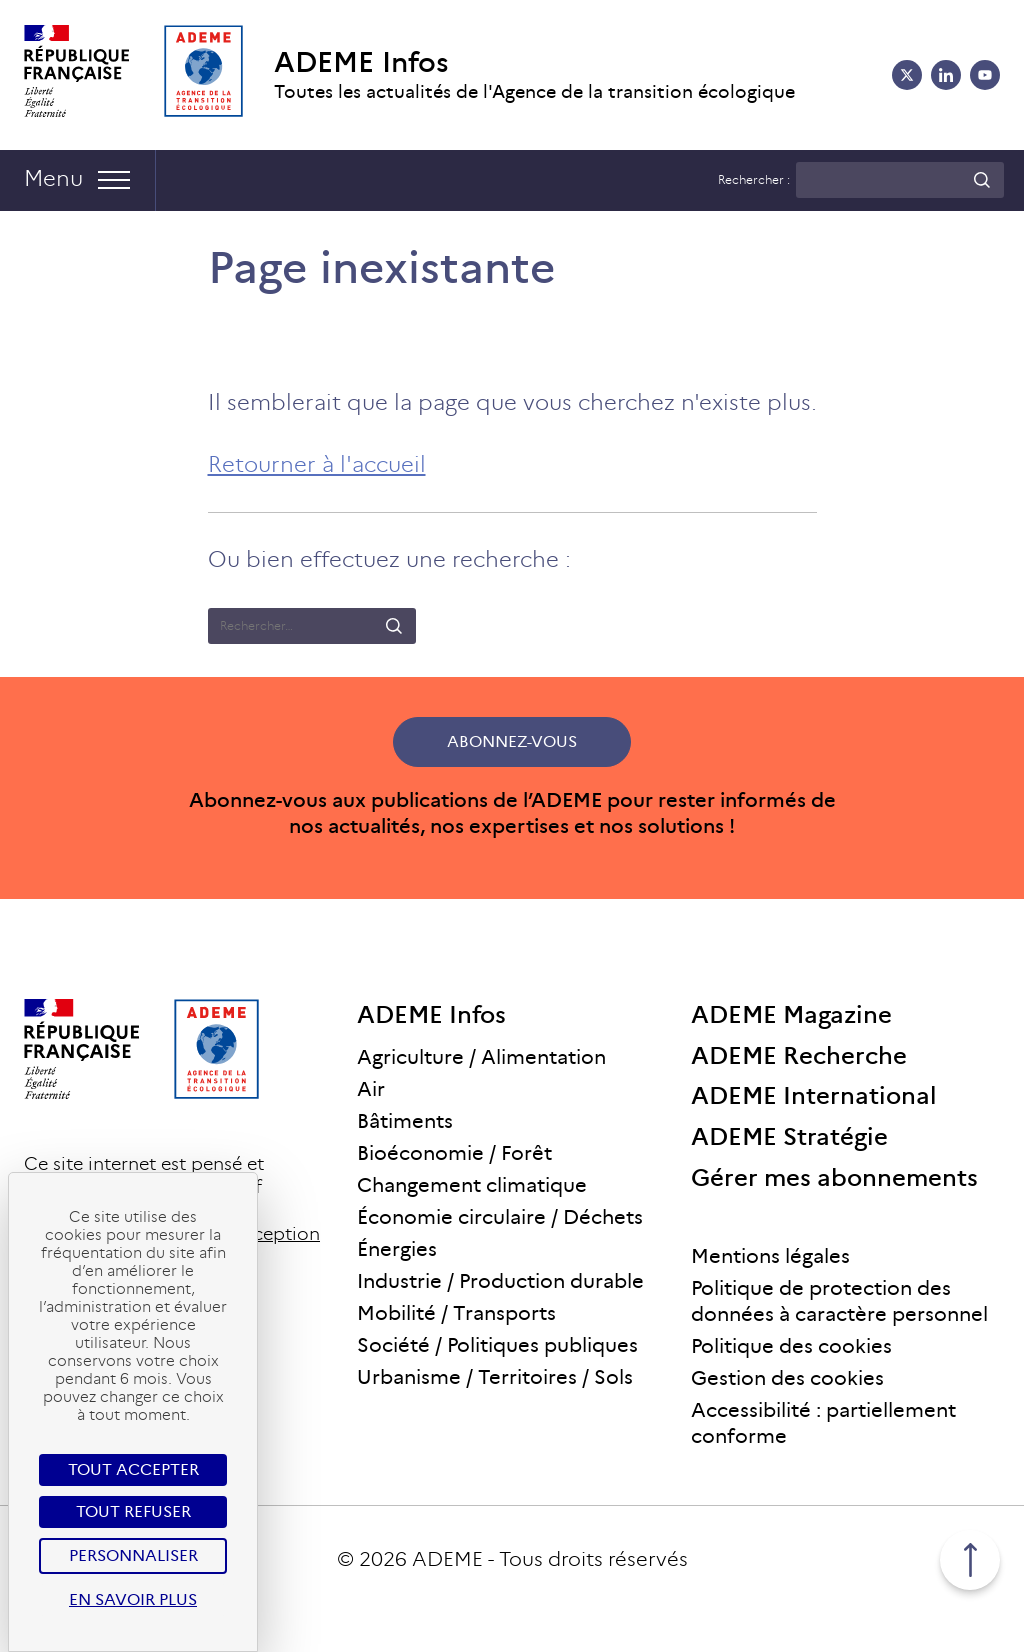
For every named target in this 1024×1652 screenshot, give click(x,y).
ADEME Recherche (799, 1055)
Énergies (397, 1249)
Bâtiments (405, 1121)
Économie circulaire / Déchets (500, 1217)
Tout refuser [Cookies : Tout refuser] (133, 1511)
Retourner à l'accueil (317, 464)
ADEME (447, 1559)
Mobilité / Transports (456, 1313)
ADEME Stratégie (789, 1136)
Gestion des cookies (787, 1378)
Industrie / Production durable (500, 1281)
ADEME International (814, 1095)
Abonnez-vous (512, 741)
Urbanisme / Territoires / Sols (495, 1377)
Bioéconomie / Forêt (454, 1153)
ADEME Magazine (791, 1014)
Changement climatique (472, 1185)
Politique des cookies (791, 1346)
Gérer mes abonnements (834, 1177)
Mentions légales (770, 1256)
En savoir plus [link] (133, 1599)
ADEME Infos (361, 62)
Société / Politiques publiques (497, 1345)
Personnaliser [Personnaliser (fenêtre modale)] (133, 1555)
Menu (53, 178)
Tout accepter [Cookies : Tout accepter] (133, 1469)
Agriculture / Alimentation (481, 1057)
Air (371, 1089)
